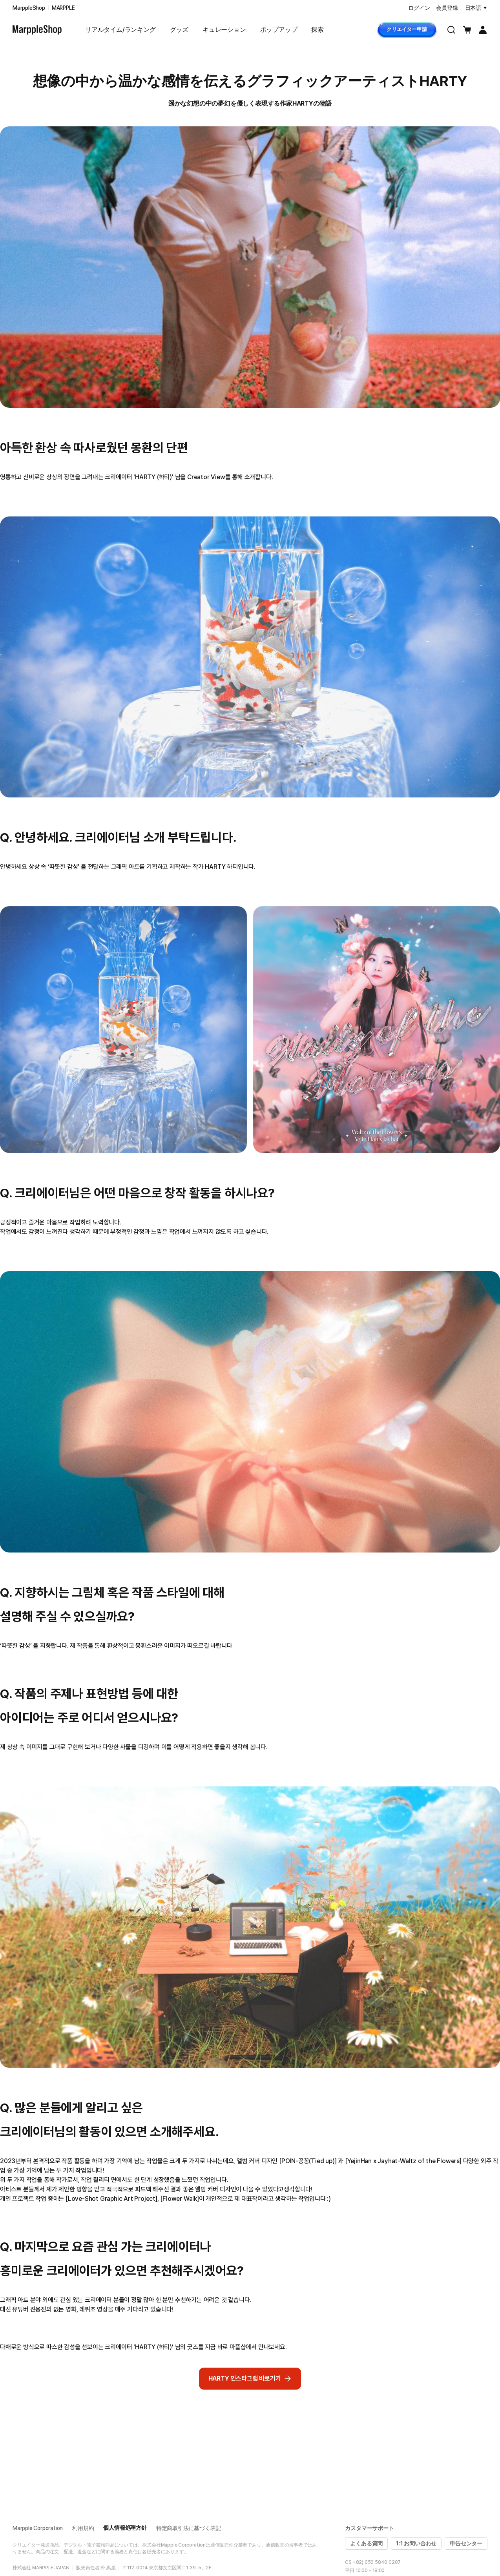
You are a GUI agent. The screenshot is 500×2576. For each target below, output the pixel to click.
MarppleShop (29, 8)
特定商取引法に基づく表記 (188, 2528)
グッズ (179, 29)
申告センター (466, 2543)
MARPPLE (63, 8)
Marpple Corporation (38, 2528)
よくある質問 (366, 2543)
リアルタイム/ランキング (120, 29)
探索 (317, 29)
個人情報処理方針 (124, 2528)
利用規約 (83, 2528)
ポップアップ (278, 29)
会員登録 (447, 8)
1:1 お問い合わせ (416, 2543)
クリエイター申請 (407, 29)
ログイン (419, 8)
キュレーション (224, 29)
